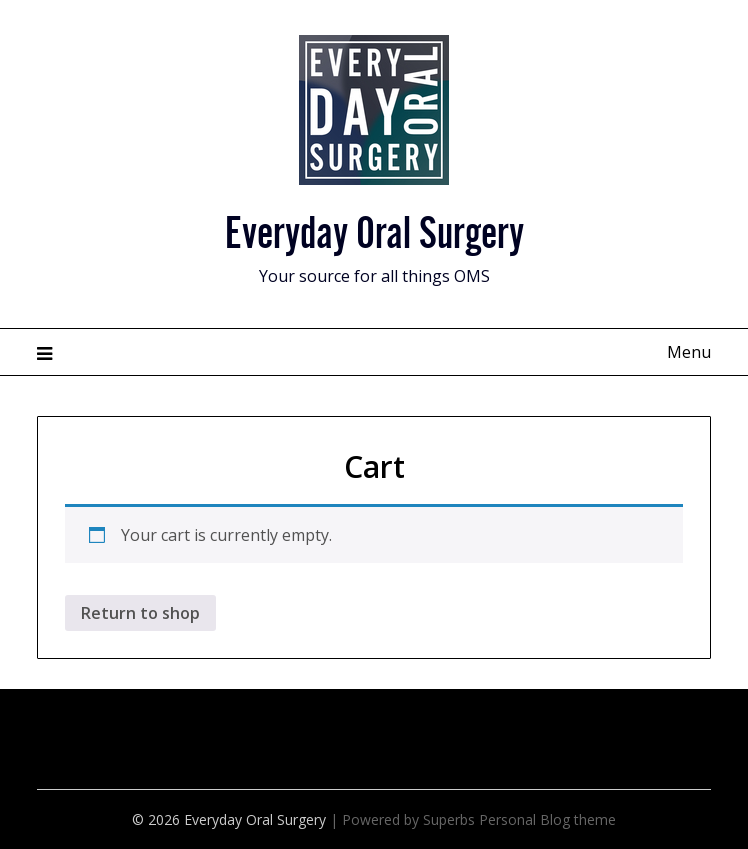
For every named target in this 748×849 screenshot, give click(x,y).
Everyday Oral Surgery (374, 228)
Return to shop (140, 613)
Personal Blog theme (547, 819)
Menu (689, 352)
